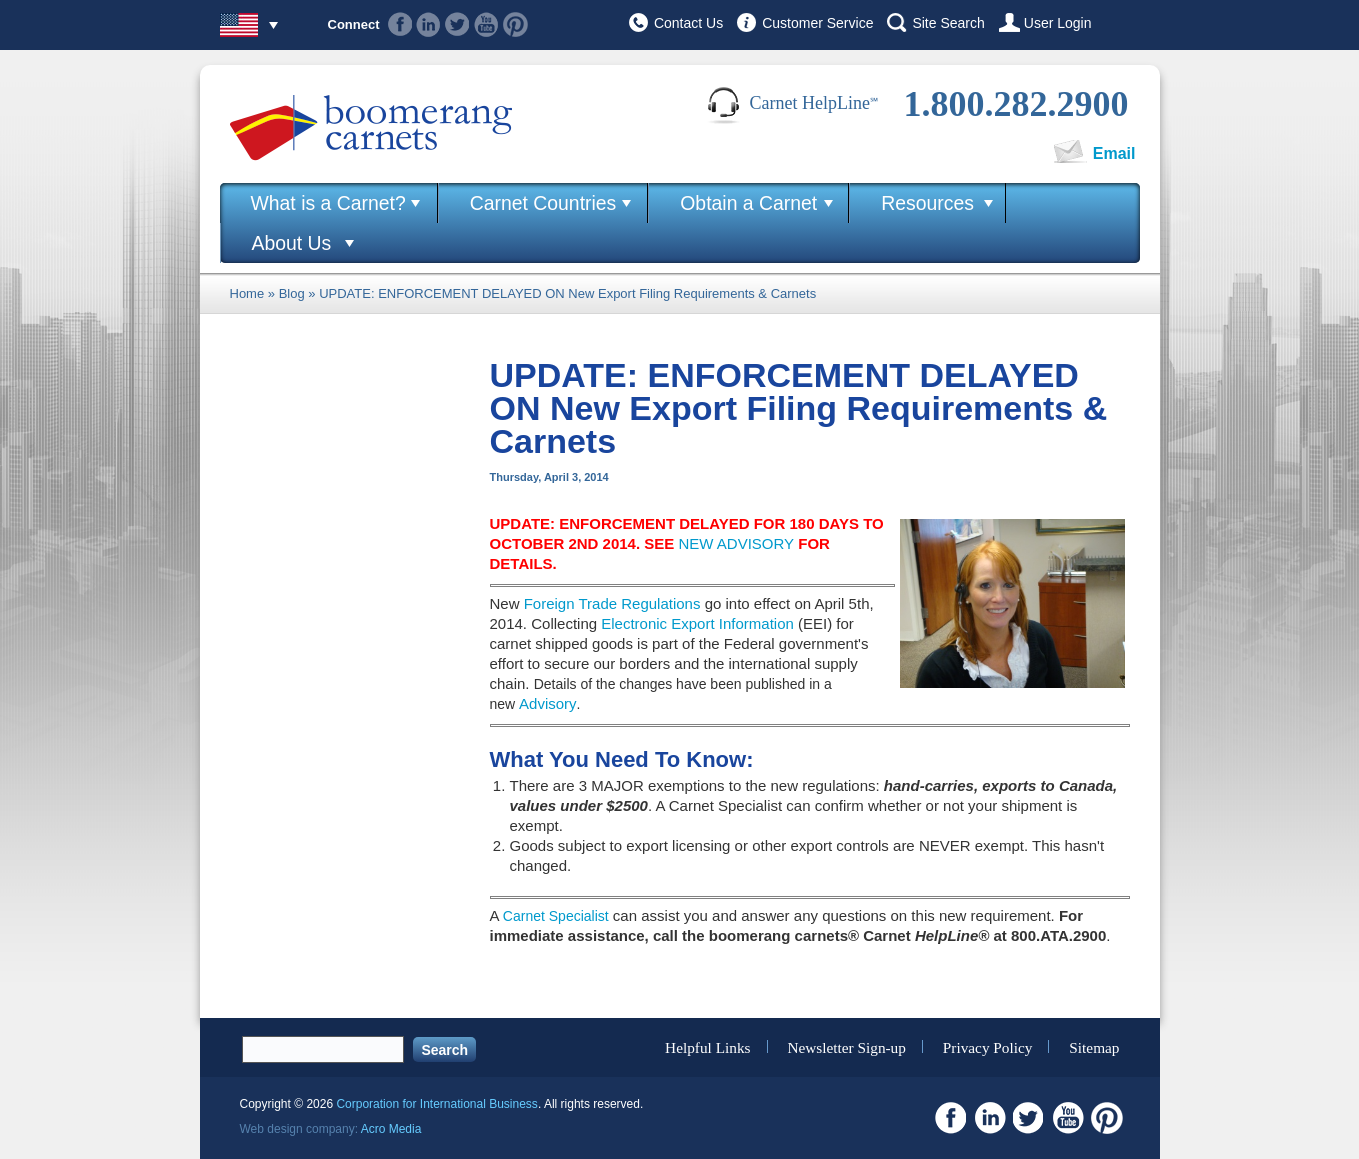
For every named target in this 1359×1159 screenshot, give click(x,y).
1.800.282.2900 (1016, 104)
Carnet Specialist (556, 916)
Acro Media (391, 1129)
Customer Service (817, 23)
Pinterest (515, 24)
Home (247, 293)
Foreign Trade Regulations (612, 603)
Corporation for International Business (436, 1104)
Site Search (948, 23)
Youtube (486, 24)
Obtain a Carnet (748, 203)
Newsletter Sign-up (846, 1046)
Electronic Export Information (697, 623)
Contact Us (688, 23)
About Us (292, 243)
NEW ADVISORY (736, 543)
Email (1114, 153)
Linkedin (428, 24)
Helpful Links (707, 1046)
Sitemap (1094, 1046)
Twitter (457, 24)
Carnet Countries (543, 203)
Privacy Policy (988, 1046)
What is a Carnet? (328, 203)
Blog (292, 293)
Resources (927, 203)
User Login (1058, 23)
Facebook (400, 24)
